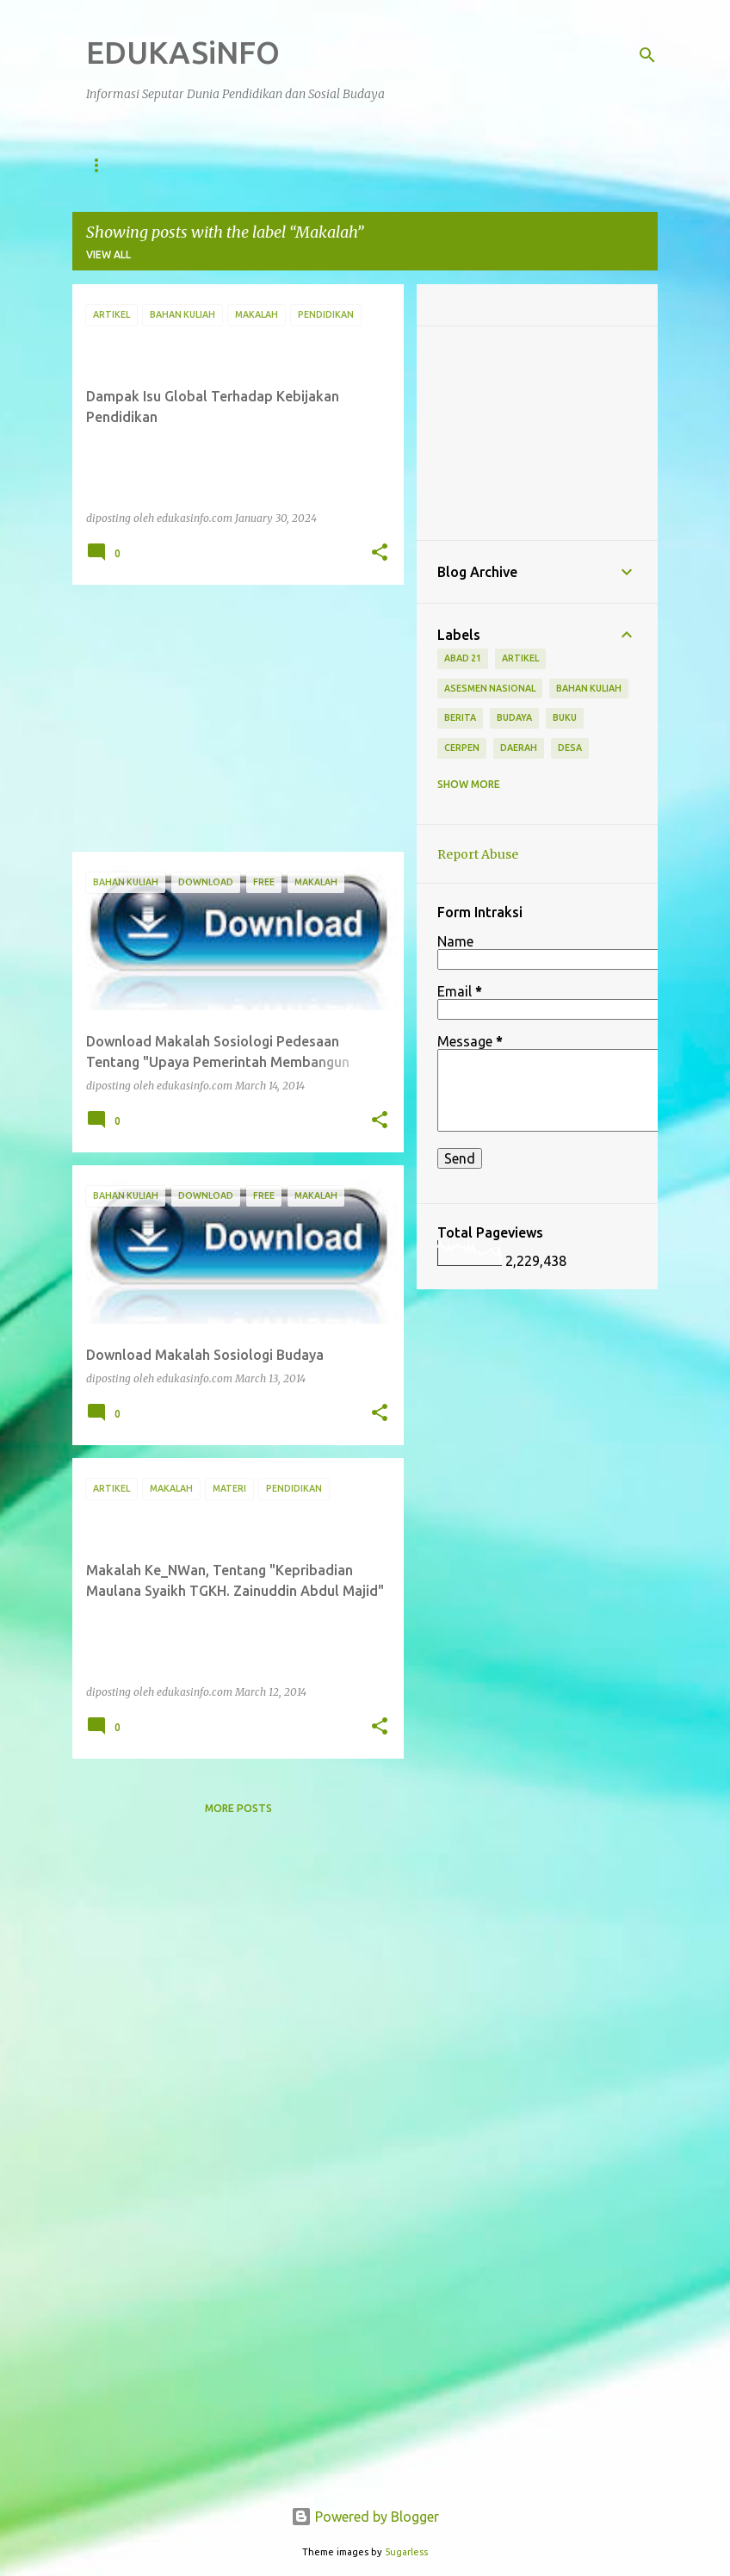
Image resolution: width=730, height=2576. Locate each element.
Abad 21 (462, 658)
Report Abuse (477, 854)
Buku (565, 717)
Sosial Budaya (302, 165)
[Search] (647, 55)
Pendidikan (190, 165)
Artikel (405, 165)
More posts (238, 1808)
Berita (485, 165)
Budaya (514, 717)
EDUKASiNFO (183, 52)
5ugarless (406, 2552)
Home (102, 165)
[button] (379, 553)
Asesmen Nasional (489, 688)
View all (108, 254)
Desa (570, 747)
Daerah (518, 747)
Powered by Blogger (365, 2516)
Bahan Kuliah (589, 688)
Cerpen (461, 747)
